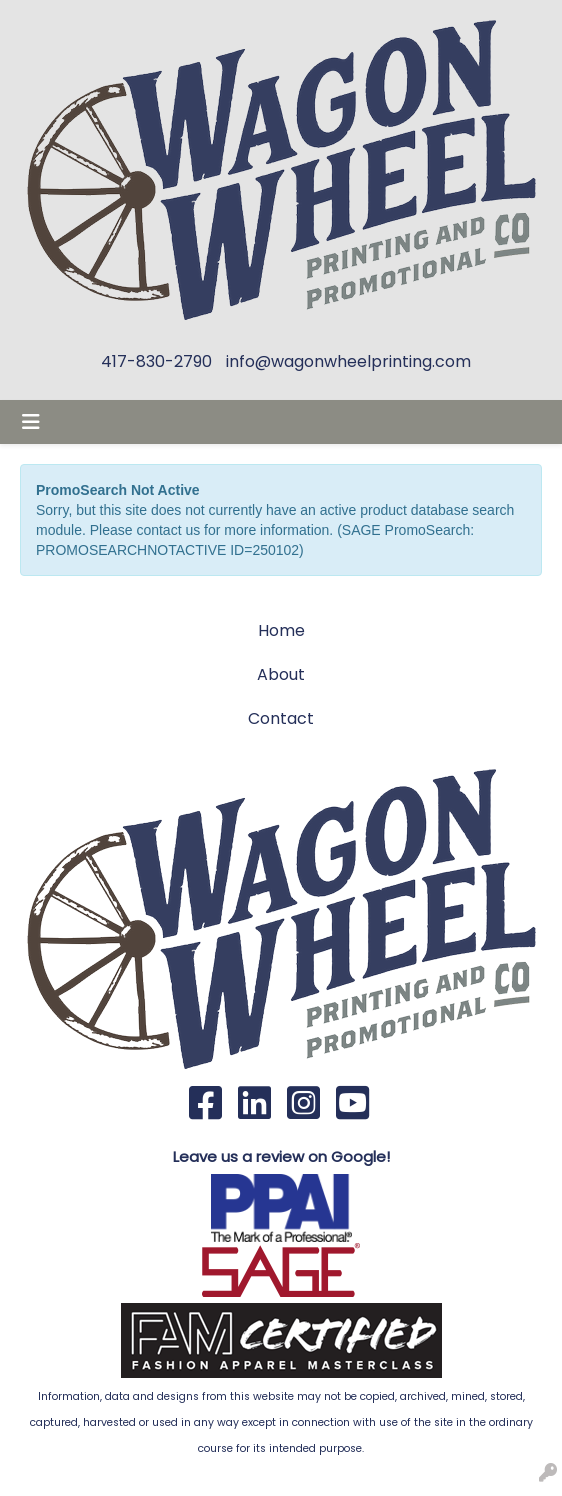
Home (281, 630)
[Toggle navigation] (31, 422)
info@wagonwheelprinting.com (348, 361)
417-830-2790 (156, 361)
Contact (281, 718)
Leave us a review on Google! (281, 1156)
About (281, 674)
